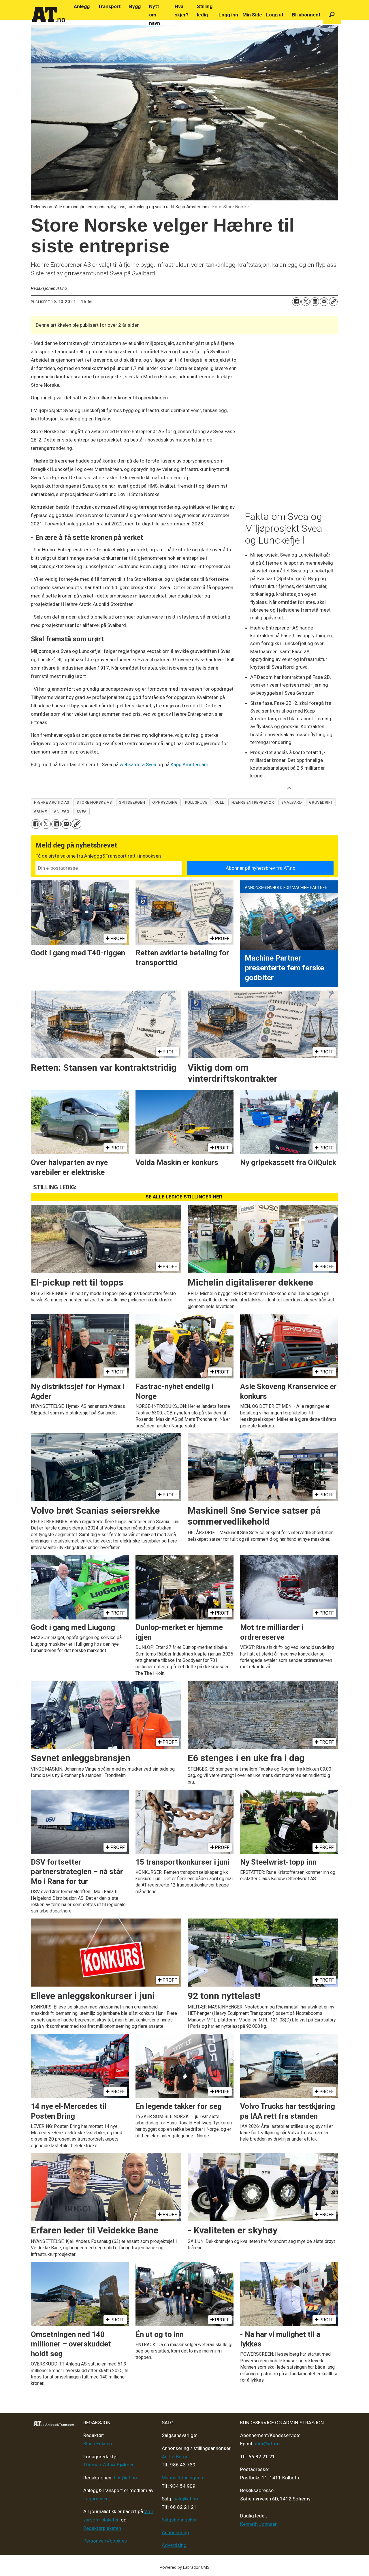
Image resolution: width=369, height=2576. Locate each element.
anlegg (61, 811)
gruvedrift (321, 802)
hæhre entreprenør (252, 802)
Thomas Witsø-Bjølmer (108, 2465)
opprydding (165, 802)
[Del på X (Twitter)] (305, 301)
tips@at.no (125, 2478)
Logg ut (275, 15)
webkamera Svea (138, 764)
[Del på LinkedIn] (314, 301)
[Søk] (332, 14)
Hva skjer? (182, 10)
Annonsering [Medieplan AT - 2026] (175, 2532)
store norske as (94, 802)
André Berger (176, 2456)
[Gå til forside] (48, 14)
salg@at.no (186, 2499)
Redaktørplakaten (102, 2528)
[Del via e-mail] (324, 301)
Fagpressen (96, 2499)
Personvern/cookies (105, 2541)
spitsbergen (132, 802)
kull (219, 802)
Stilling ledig (204, 10)
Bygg (135, 6)
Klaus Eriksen (97, 2444)
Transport (109, 6)
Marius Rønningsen (182, 2478)
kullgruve (196, 802)
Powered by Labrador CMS (185, 2567)
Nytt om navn (154, 14)
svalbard (291, 802)
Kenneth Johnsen (259, 2524)
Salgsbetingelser (180, 2520)
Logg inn (228, 15)
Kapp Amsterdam (189, 764)
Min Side (252, 15)
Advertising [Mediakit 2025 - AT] (174, 2545)
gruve (40, 811)
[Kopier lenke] (333, 301)
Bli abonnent (306, 15)
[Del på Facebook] (296, 301)
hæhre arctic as (51, 802)
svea (82, 811)
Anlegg (82, 6)
